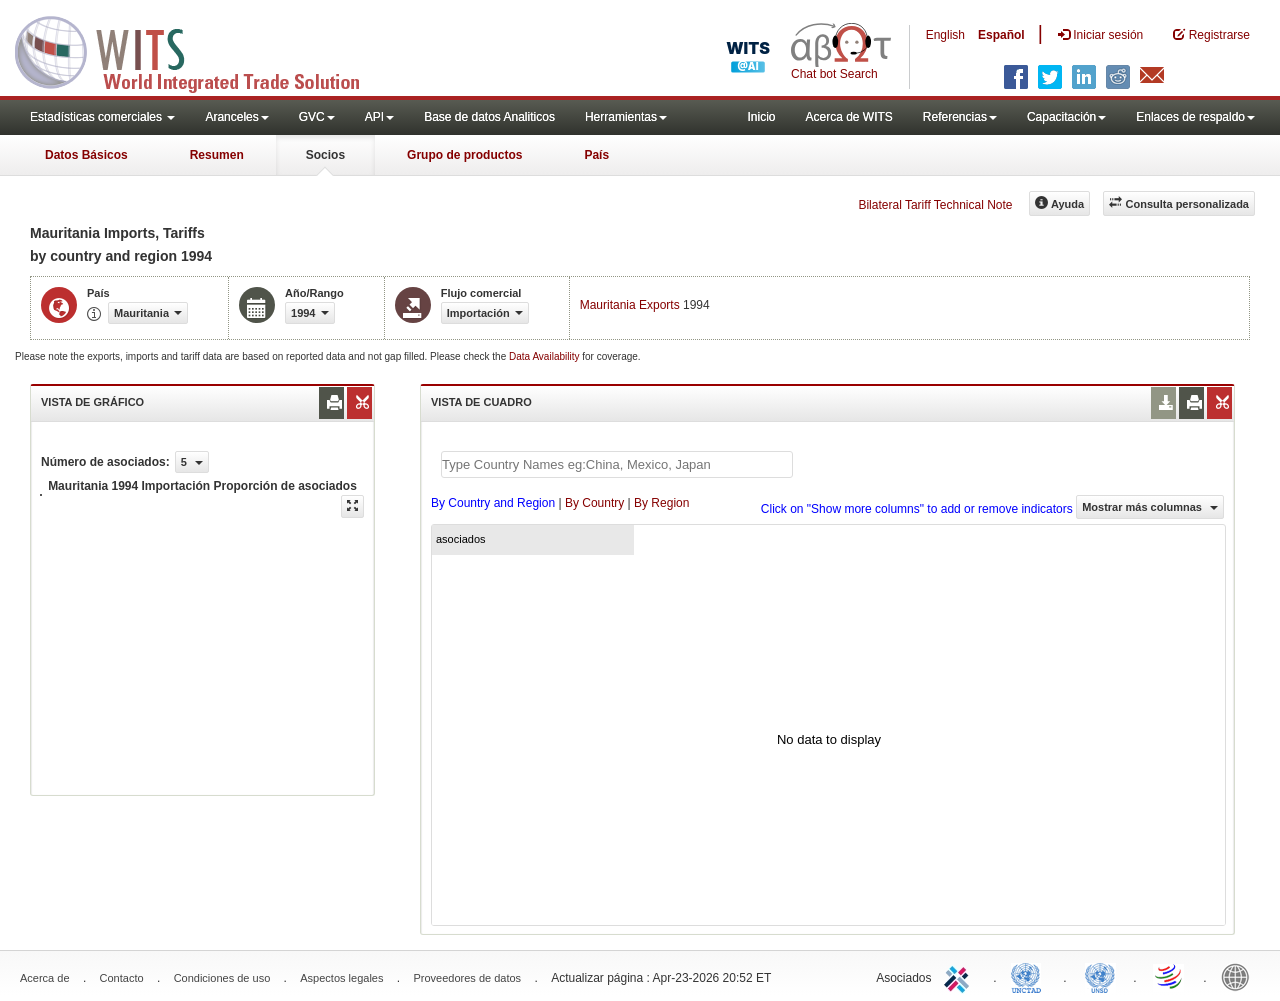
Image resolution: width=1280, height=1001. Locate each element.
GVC (317, 117)
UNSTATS (1100, 976)
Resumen (217, 155)
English (945, 35)
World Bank (1240, 976)
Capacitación (1066, 117)
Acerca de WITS (848, 117)
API (379, 117)
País (596, 155)
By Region (661, 503)
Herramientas (626, 117)
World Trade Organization (1170, 976)
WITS (200, 50)
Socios (325, 155)
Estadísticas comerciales (102, 117)
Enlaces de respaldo (1195, 117)
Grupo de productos (464, 155)
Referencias (960, 117)
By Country (594, 503)
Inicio (761, 117)
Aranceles (236, 117)
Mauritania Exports (630, 305)
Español (1001, 35)
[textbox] (617, 464)
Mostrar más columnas (1150, 507)
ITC (960, 976)
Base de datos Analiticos (489, 117)
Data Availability (545, 356)
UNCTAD (1030, 976)
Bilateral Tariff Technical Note (935, 205)
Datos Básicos (86, 155)
